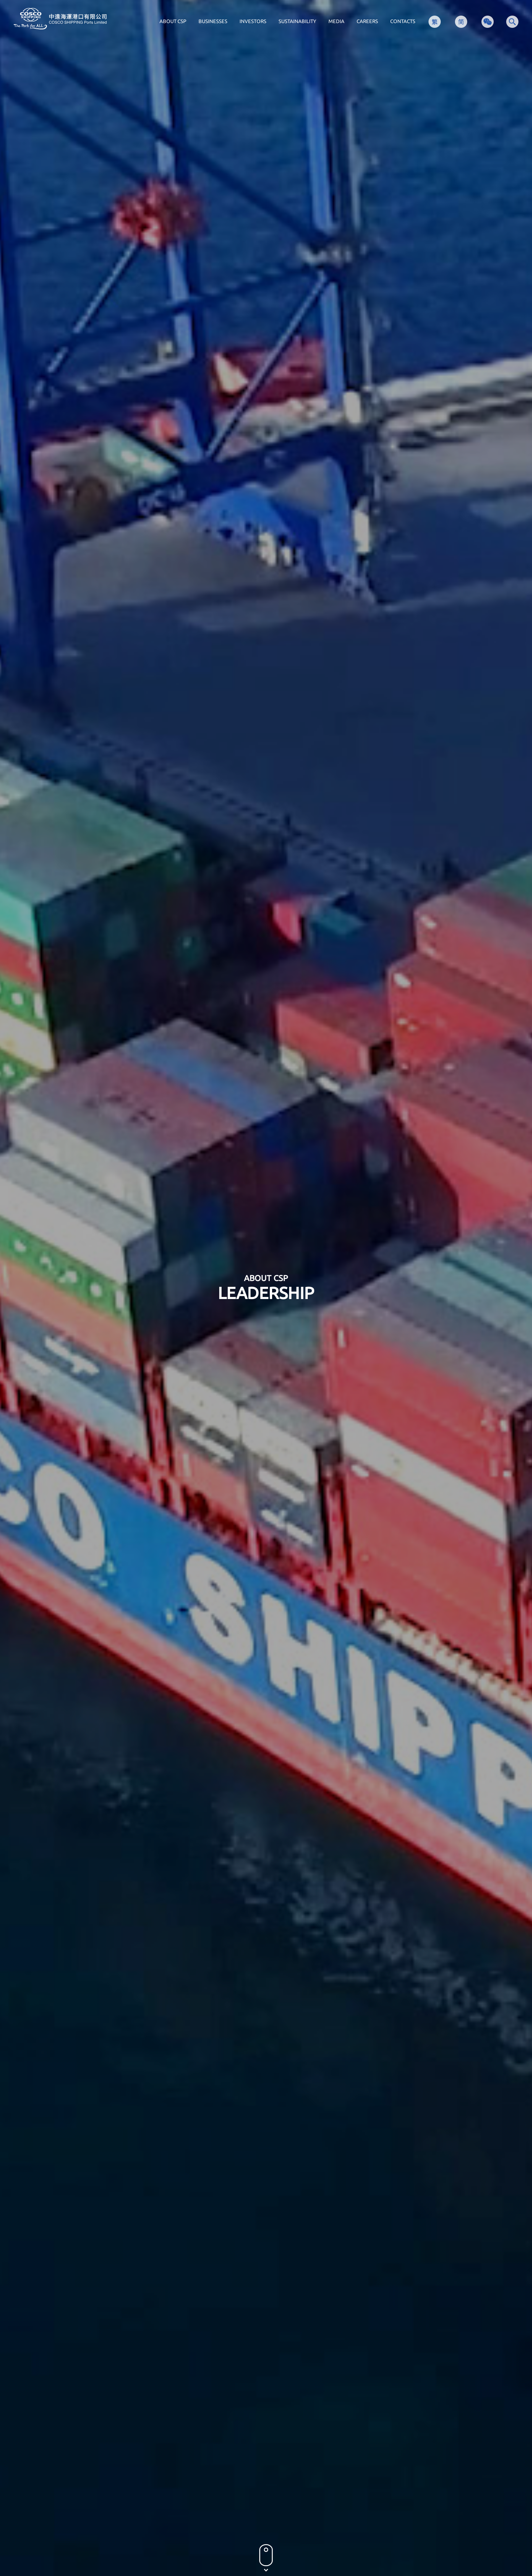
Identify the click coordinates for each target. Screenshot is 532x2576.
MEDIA (336, 21)
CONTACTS (402, 21)
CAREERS (367, 21)
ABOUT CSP (172, 21)
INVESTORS (253, 21)
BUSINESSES (212, 21)
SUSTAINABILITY (297, 21)
